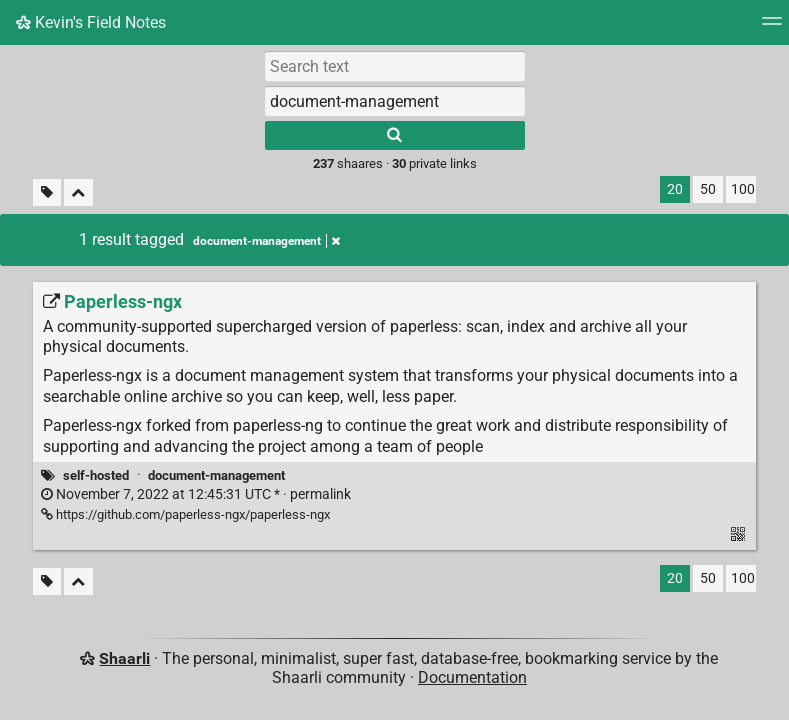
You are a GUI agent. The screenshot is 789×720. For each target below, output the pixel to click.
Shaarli (124, 658)
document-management (216, 475)
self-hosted (96, 475)
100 (743, 189)
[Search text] (395, 66)
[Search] (395, 135)
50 (708, 189)
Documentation (472, 677)
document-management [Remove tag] (266, 241)
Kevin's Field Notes (91, 22)
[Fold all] (78, 192)
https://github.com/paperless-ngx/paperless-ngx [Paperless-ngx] (185, 514)
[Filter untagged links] (47, 192)
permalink (196, 494)
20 (675, 189)
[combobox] (395, 101)
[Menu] (772, 27)
